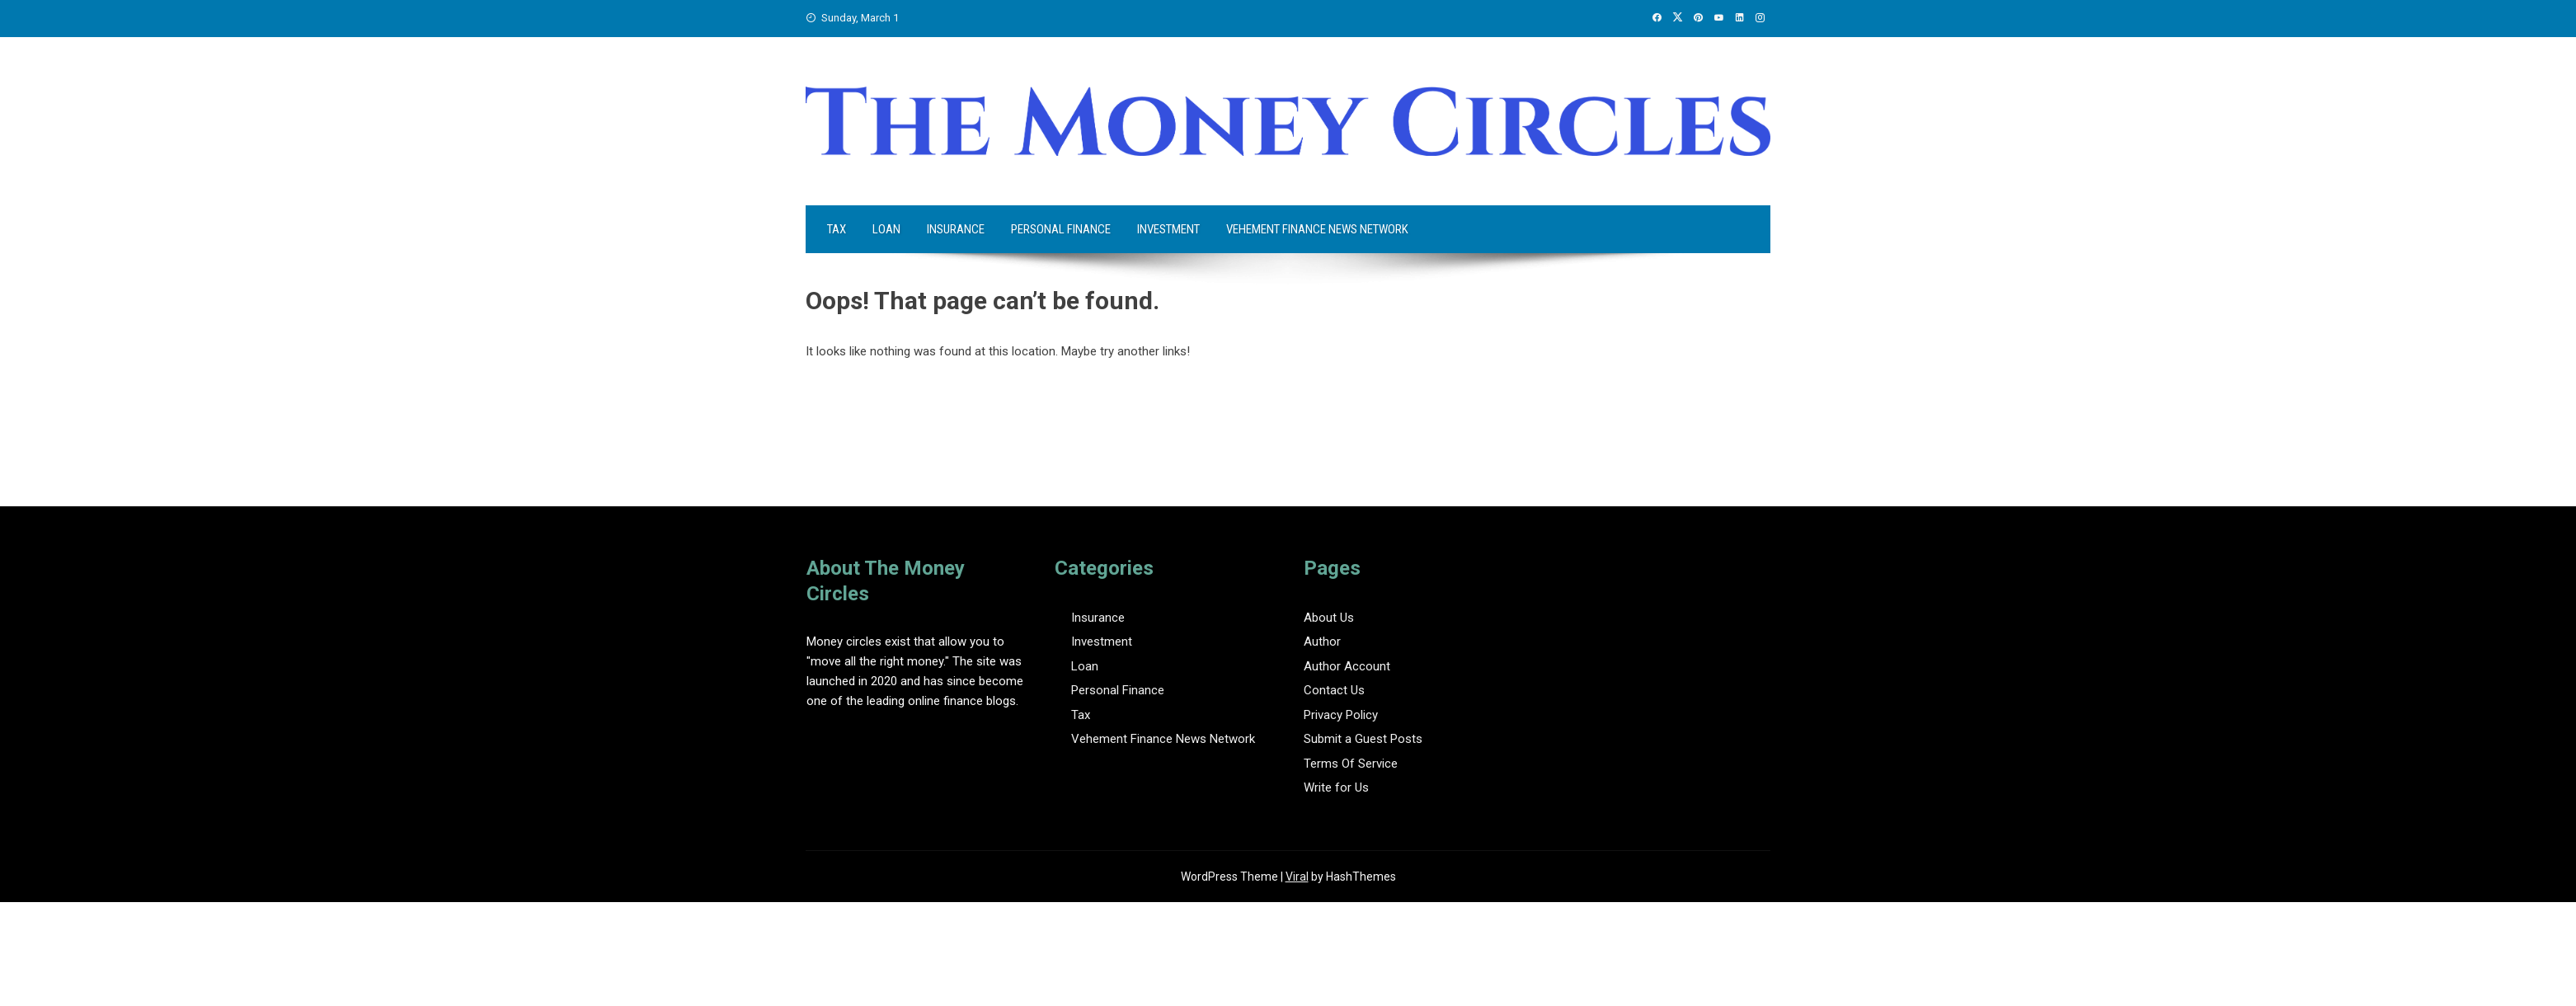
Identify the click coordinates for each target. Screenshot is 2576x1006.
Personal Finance (1061, 229)
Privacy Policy (1341, 714)
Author (1322, 641)
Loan (886, 229)
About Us (1329, 617)
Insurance (956, 229)
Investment (1168, 229)
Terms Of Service (1351, 763)
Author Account (1347, 666)
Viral (1297, 876)
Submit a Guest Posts (1363, 738)
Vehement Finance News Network (1317, 229)
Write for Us (1336, 787)
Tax (836, 229)
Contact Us (1334, 690)
